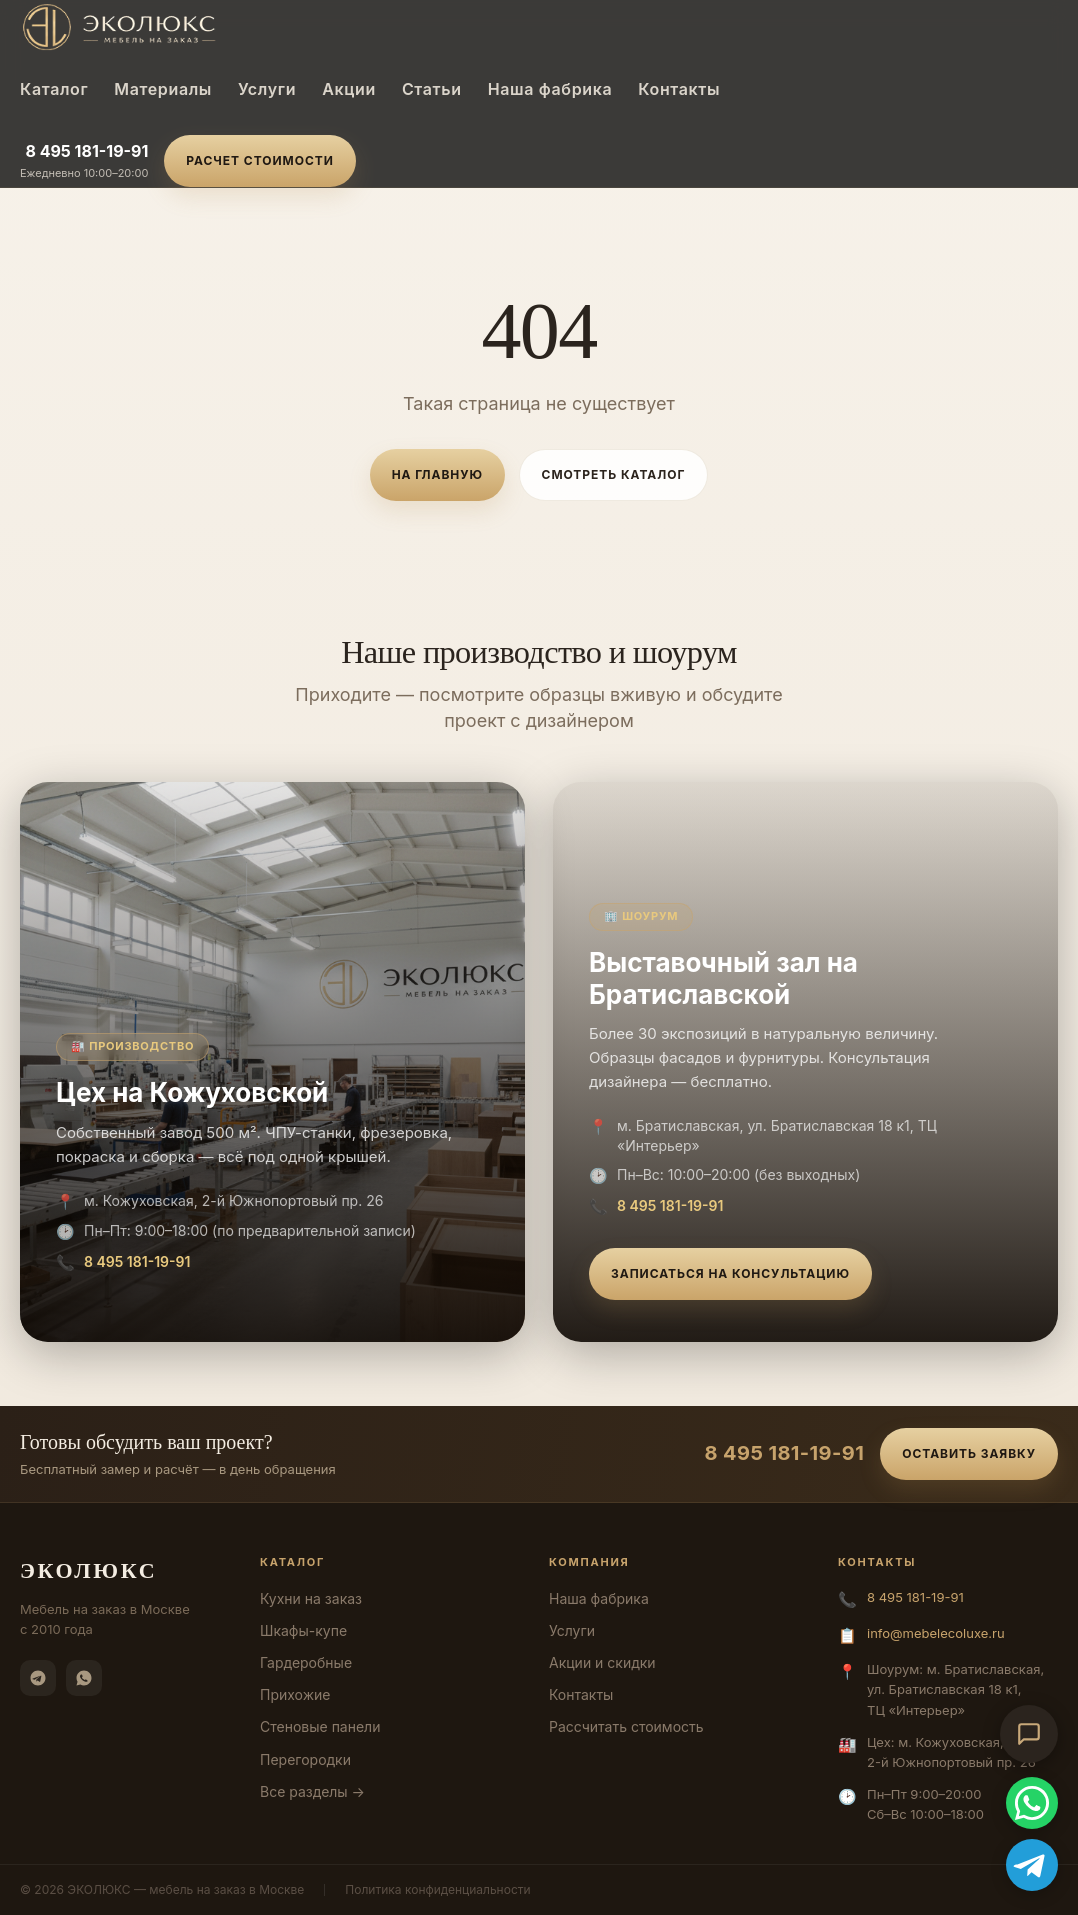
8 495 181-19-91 (86, 151)
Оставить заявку (969, 1453)
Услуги (267, 89)
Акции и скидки (602, 1662)
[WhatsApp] (84, 1678)
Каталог (54, 89)
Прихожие (295, 1694)
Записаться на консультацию (730, 1273)
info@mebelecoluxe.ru (936, 1633)
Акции (349, 89)
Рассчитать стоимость (626, 1726)
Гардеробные (306, 1662)
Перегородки (305, 1759)
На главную (437, 474)
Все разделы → (312, 1791)
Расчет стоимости (259, 160)
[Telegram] (38, 1678)
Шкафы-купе (303, 1630)
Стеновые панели (320, 1726)
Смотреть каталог (614, 474)
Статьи (432, 89)
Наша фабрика (550, 89)
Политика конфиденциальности (437, 1889)
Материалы (163, 89)
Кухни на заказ (311, 1598)
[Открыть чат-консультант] (1029, 1734)
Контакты (679, 89)
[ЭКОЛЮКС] (188, 27)
